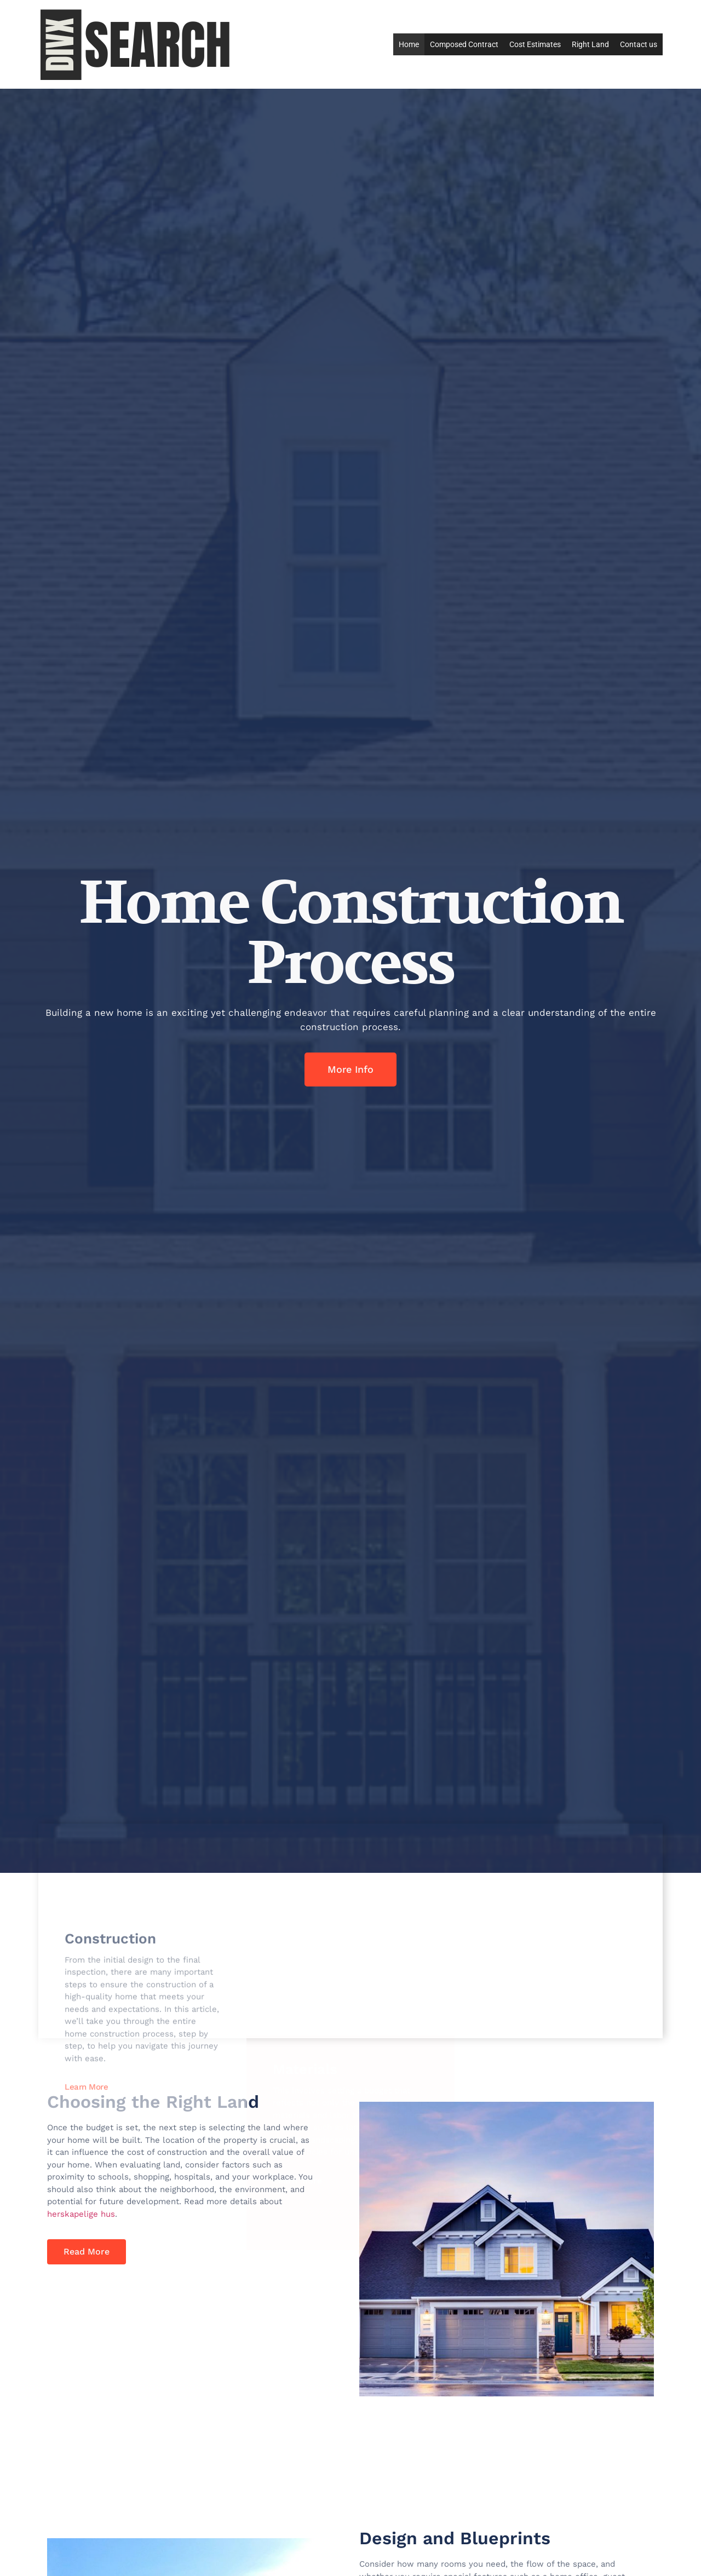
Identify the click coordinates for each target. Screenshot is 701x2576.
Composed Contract (464, 44)
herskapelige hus (81, 2214)
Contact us (638, 44)
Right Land (590, 44)
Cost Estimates (535, 44)
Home (409, 44)
